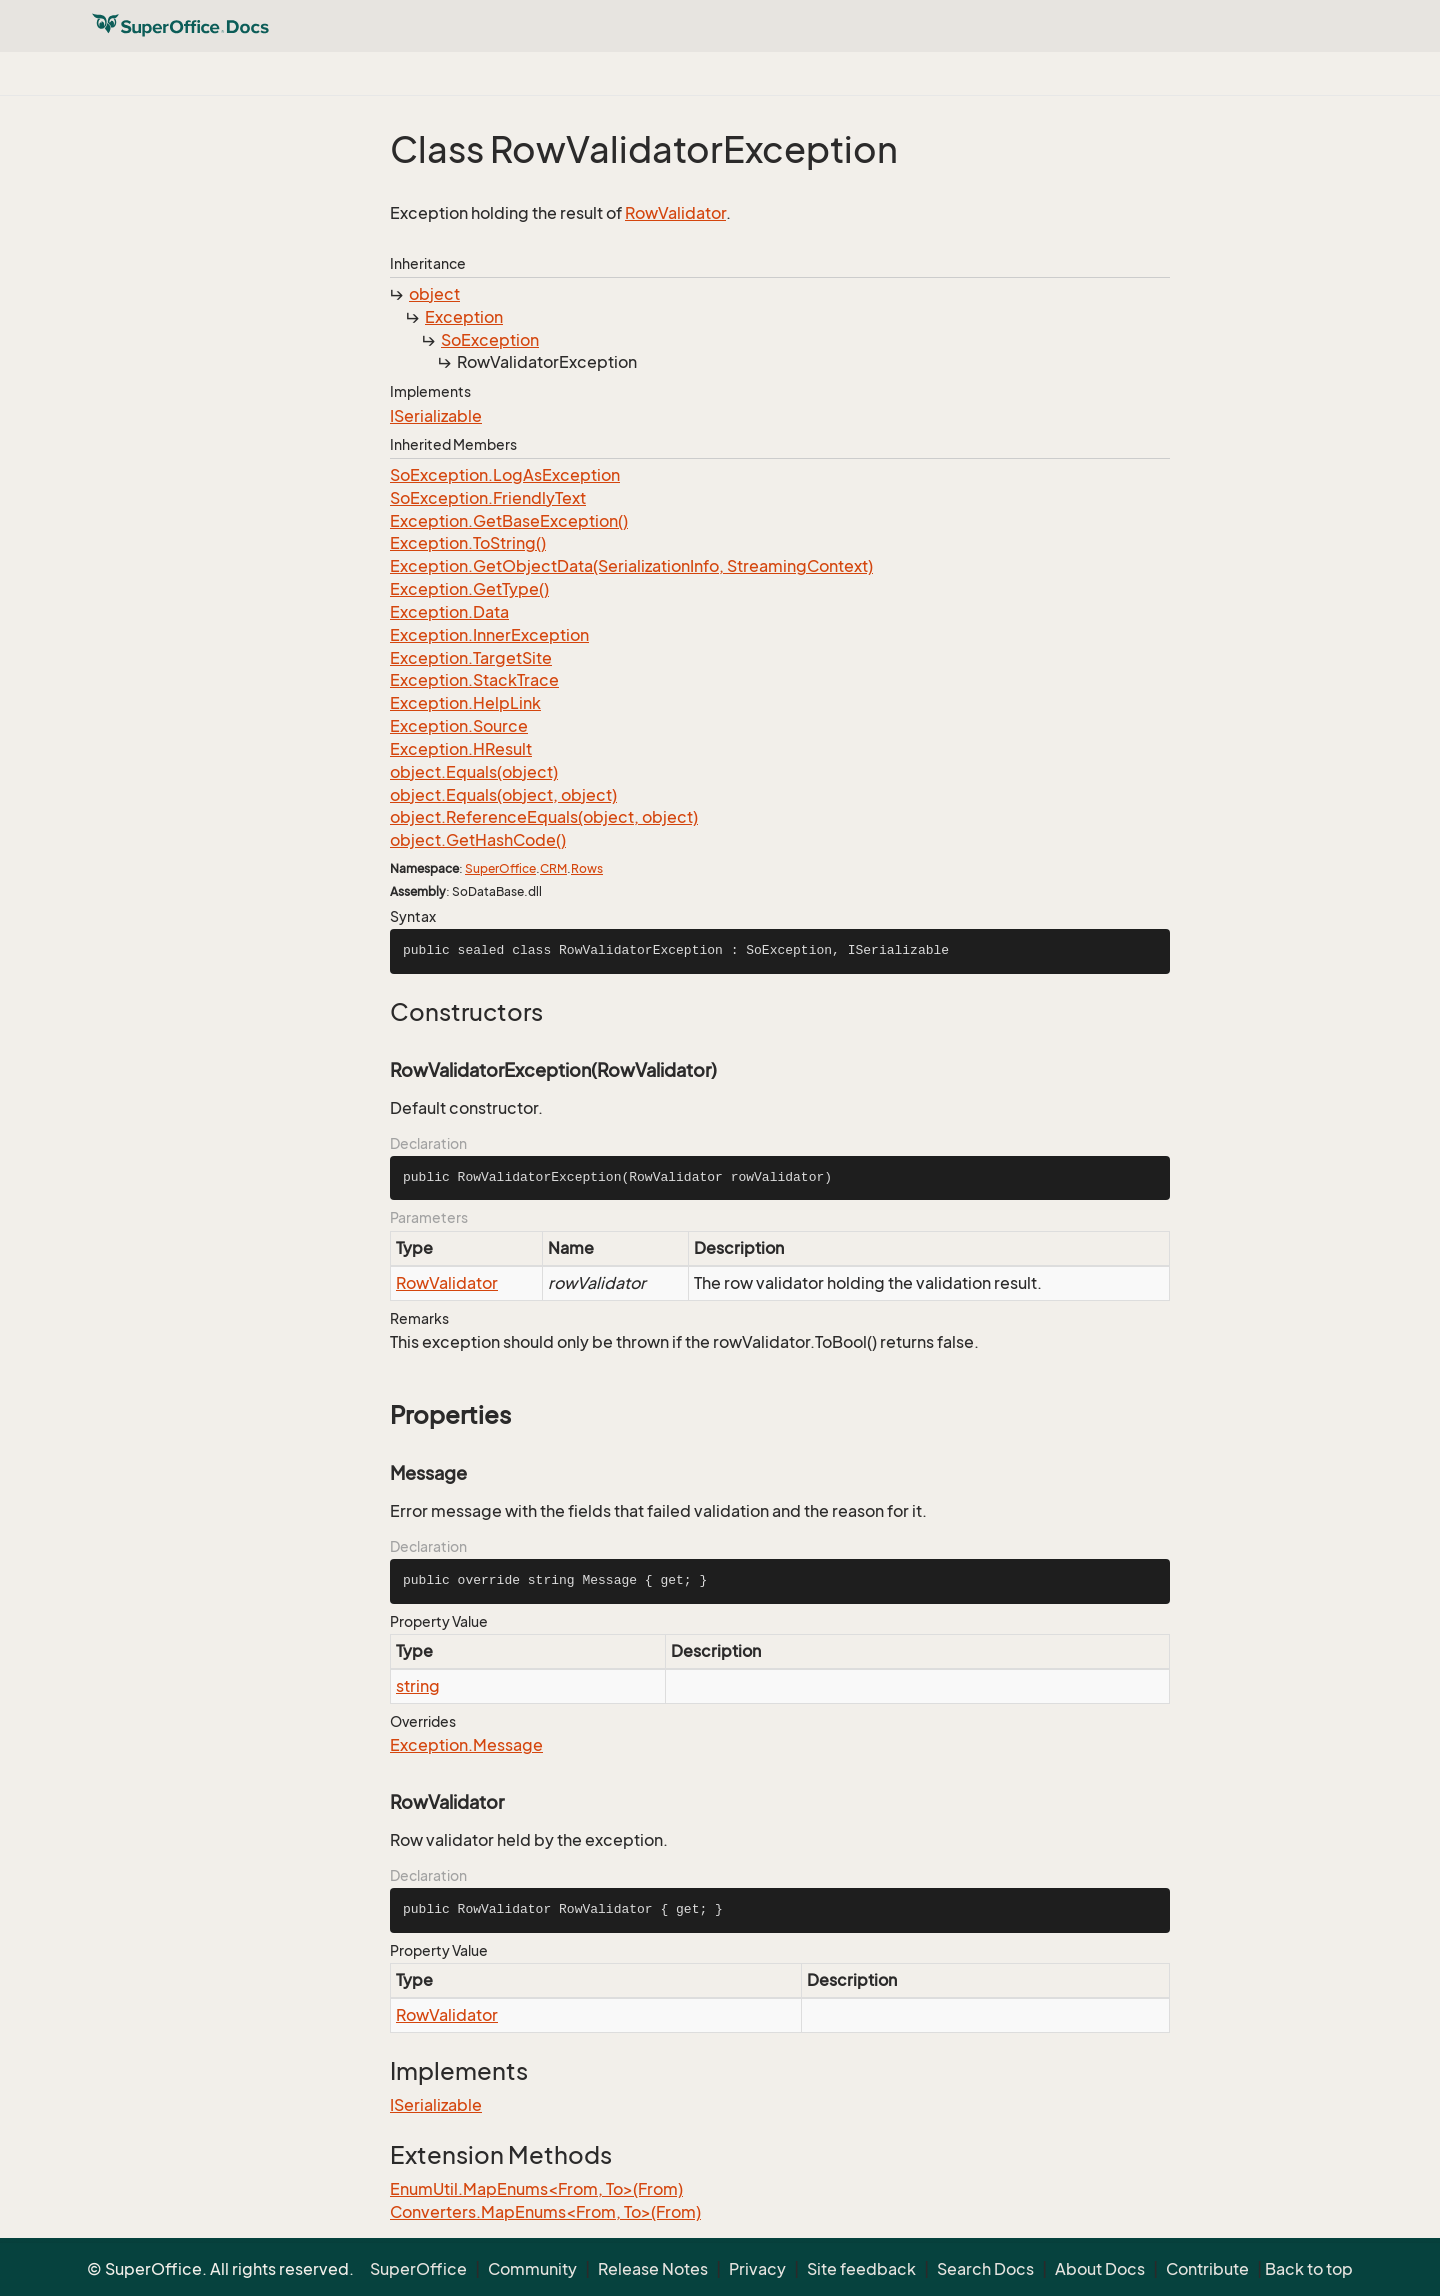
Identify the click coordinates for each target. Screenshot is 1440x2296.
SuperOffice (500, 868)
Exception (464, 317)
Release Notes (653, 2269)
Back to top (1309, 2269)
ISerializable (436, 416)
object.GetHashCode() (478, 840)
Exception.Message (466, 1745)
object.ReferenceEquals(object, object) (544, 817)
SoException (490, 340)
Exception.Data (449, 612)
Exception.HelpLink (465, 703)
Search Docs (985, 2269)
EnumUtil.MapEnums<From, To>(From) (536, 2189)
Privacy (757, 2269)
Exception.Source (459, 726)
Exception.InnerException (489, 635)
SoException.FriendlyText (488, 498)
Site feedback (861, 2269)
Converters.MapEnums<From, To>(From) (545, 2212)
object (434, 294)
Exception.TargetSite (471, 658)
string (418, 1686)
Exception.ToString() (468, 543)
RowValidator (675, 213)
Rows (587, 868)
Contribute (1207, 2269)
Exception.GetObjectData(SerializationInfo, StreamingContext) (631, 566)
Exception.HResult (461, 749)
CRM (553, 868)
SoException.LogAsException (505, 475)
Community (532, 2269)
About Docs (1100, 2269)
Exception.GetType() (469, 589)
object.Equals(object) (474, 772)
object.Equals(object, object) (503, 795)
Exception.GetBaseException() (509, 521)
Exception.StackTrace (474, 680)
